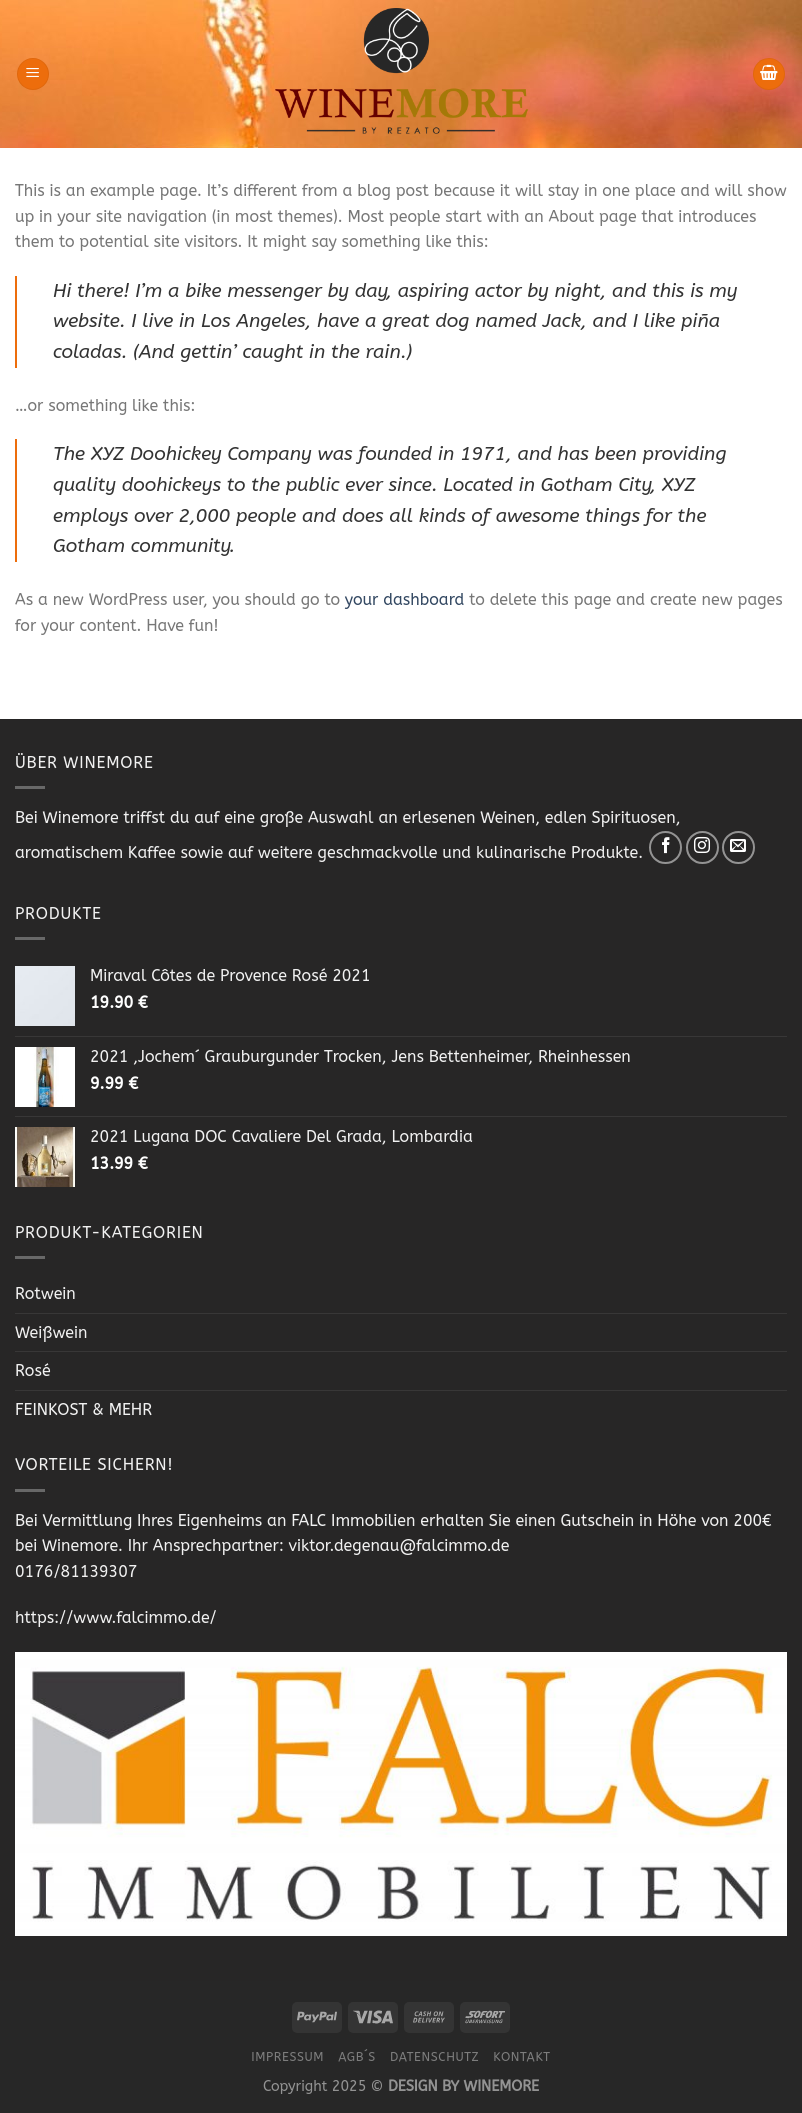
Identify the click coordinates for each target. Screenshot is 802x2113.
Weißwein (51, 1332)
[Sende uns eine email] (738, 847)
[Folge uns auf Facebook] (665, 847)
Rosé (33, 1370)
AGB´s (357, 2057)
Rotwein (45, 1293)
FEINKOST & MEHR (83, 1409)
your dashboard (405, 599)
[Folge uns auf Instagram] (702, 847)
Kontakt (521, 2057)
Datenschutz (434, 2057)
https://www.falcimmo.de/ (116, 1617)
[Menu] (33, 74)
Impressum (287, 2057)
